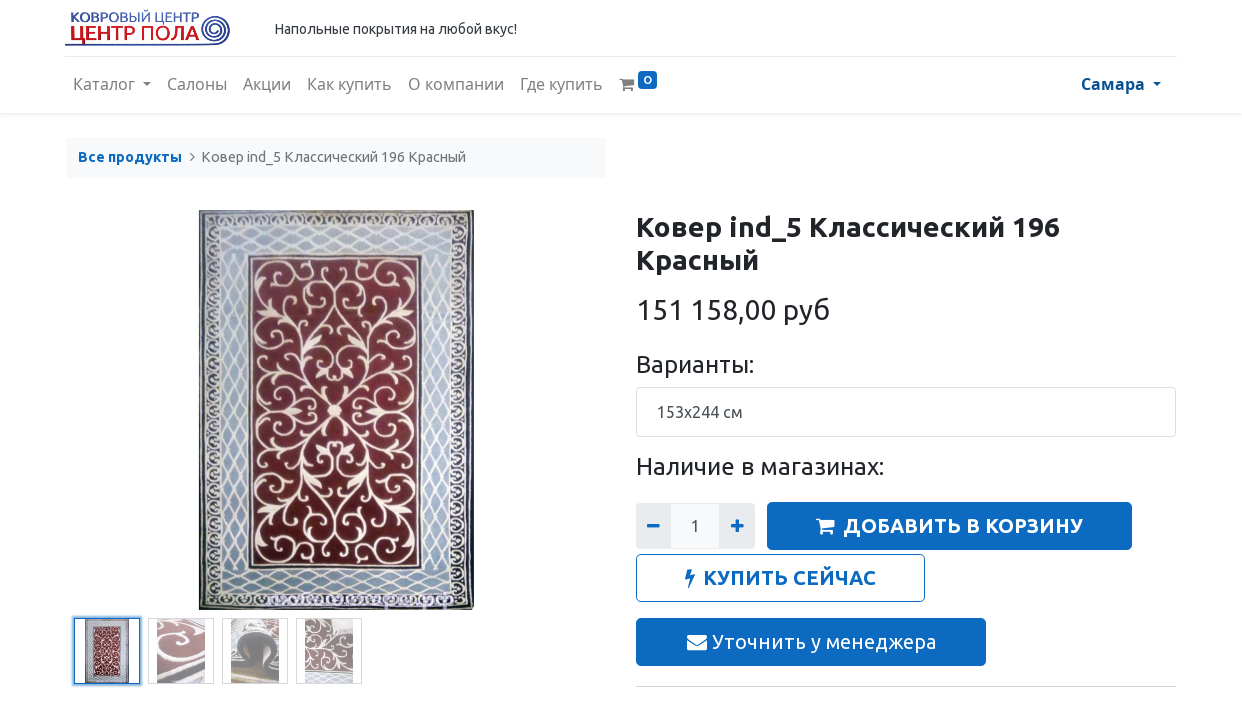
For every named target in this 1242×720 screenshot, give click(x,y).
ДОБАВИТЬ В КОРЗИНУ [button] (949, 525)
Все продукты (130, 157)
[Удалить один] (653, 526)
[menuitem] (198, 85)
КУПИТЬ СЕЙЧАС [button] (780, 577)
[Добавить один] (736, 526)
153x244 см (700, 412)
